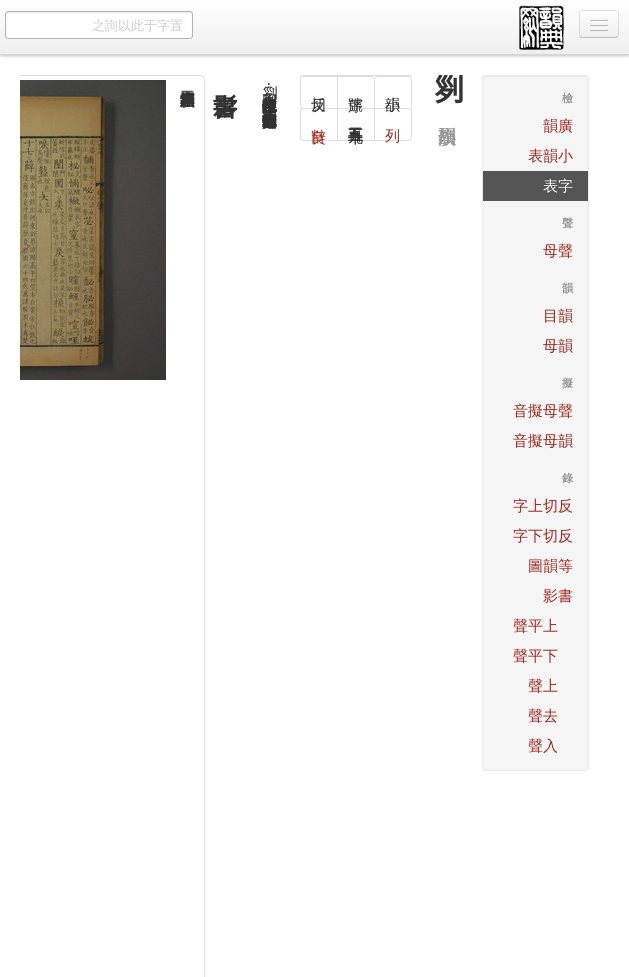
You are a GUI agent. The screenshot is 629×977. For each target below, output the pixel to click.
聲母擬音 (543, 410)
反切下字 (543, 535)
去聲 (543, 715)
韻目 (558, 315)
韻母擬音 (543, 440)
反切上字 (543, 505)
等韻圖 (550, 565)
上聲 (543, 685)
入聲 (543, 745)
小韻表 (550, 155)
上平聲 (535, 625)
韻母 (558, 345)
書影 (558, 595)
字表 (558, 185)
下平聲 (535, 655)
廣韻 (558, 125)
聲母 (558, 250)
